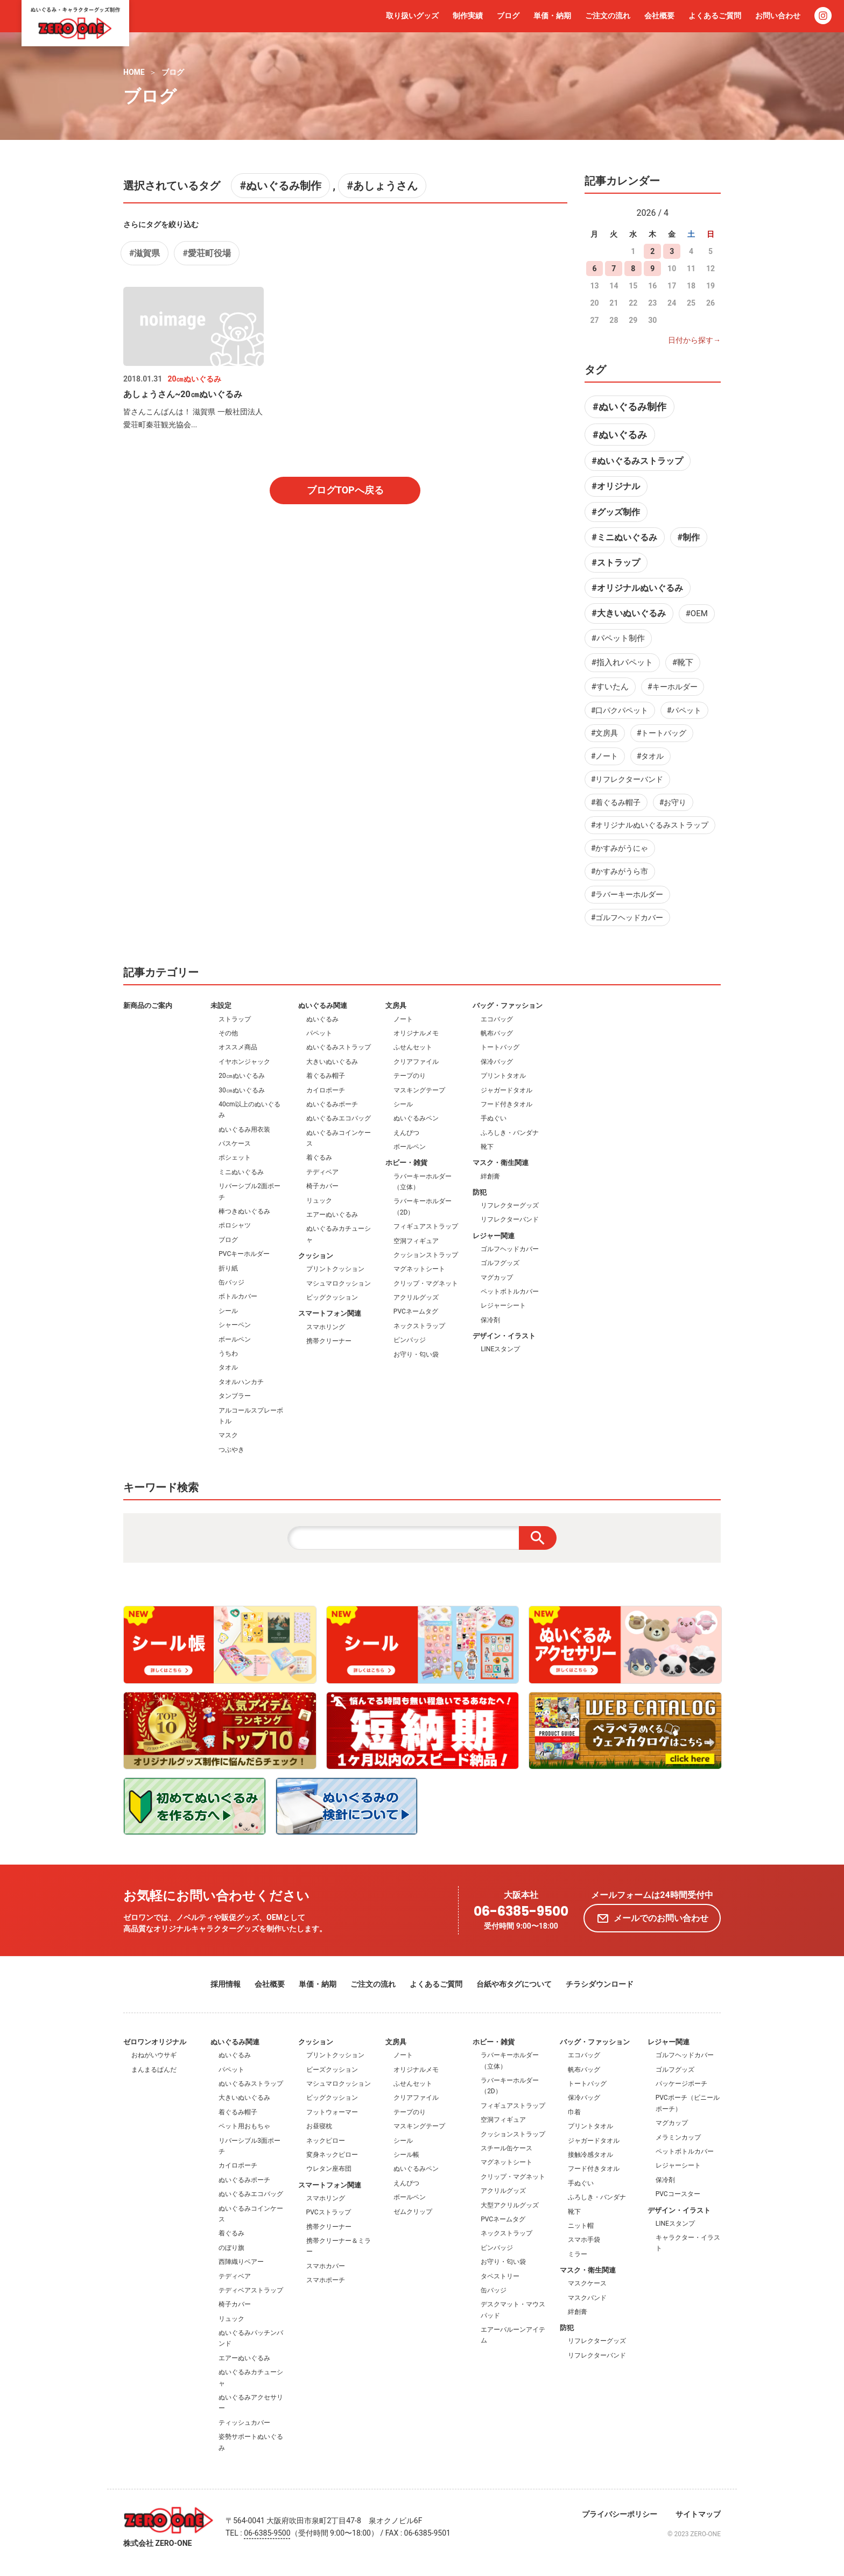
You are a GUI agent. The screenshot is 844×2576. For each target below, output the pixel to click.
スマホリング (325, 1327)
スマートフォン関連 (329, 1313)
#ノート (604, 756)
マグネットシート (419, 1269)
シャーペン (235, 1325)
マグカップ (497, 1277)
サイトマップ (698, 2514)
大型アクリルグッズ (510, 2205)
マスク (228, 1435)
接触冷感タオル (590, 2154)
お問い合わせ (777, 15)
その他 (228, 1033)
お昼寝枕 (319, 2126)
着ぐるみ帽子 (325, 1075)
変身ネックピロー (332, 2154)
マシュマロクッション (338, 1283)
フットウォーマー (332, 2112)
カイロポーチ (325, 1090)
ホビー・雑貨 (406, 1163)
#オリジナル (615, 486)
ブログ (508, 15)
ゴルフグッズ (500, 1263)
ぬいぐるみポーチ (332, 1104)
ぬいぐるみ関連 (322, 1005)
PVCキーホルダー (244, 1254)
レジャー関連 (494, 1236)
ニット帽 (581, 2225)
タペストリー (500, 2276)
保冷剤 (490, 1320)
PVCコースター (678, 2194)
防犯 (480, 1192)
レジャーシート (503, 1305)
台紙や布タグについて (514, 1984)
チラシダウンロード (600, 1984)
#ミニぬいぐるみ (624, 537)
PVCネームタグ (415, 1311)
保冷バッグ (497, 1061)
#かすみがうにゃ (620, 848)
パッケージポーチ (681, 2083)
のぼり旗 (231, 2248)
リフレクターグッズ (510, 1205)
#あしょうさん (382, 185)
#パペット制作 (618, 638)
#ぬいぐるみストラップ (637, 461)
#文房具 (604, 733)
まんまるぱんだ (154, 2069)
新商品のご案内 (147, 1005)
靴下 (487, 1147)
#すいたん (610, 686)
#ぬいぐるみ (620, 434)
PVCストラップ (328, 2212)
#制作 (688, 537)
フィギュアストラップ (425, 1226)
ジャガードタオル (506, 1090)
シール (228, 1311)
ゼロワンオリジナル (154, 2042)
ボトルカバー (238, 1296)
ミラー (577, 2254)
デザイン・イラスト (504, 1336)
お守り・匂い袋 (416, 1354)
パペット (319, 1033)
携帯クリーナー (328, 1341)
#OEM (697, 613)
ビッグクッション (332, 1297)
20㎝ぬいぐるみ (242, 1075)
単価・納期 (552, 15)
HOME (134, 72)
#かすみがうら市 (620, 871)
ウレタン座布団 (328, 2168)
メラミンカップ (678, 2137)
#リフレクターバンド (627, 779)
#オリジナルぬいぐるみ (637, 588)
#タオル (650, 756)
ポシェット (235, 1157)
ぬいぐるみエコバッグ (338, 1118)
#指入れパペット (622, 662)
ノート (403, 1019)
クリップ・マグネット (425, 1283)
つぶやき (231, 1449)
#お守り (673, 802)
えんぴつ (406, 1133)
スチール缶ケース (506, 2148)
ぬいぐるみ (322, 1019)
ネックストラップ (419, 1326)
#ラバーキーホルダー (627, 894)
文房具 (395, 1005)
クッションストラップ (425, 1255)
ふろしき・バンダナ (510, 1133)
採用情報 (225, 1984)
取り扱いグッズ (412, 15)
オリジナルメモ (416, 1033)
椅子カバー (322, 1186)
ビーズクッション (332, 2069)
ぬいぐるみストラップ (338, 1047)
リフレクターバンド (510, 1219)
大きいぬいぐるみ (332, 1061)
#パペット (684, 710)
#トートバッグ (662, 733)
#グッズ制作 (615, 512)
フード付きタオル (506, 1104)
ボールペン (235, 1339)
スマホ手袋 (584, 2239)
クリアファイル (416, 1061)
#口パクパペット (620, 710)
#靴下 (682, 662)
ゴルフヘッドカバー (510, 1249)
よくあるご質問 (714, 15)
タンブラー (235, 1396)
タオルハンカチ (241, 1382)
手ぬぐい (494, 1118)
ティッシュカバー (244, 2422)
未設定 (220, 1005)
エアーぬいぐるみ (332, 1214)
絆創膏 (490, 1176)
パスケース (235, 1143)
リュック (319, 1200)
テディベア (322, 1172)
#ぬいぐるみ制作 (280, 185)
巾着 (574, 2112)
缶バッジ (231, 1282)
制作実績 (468, 15)
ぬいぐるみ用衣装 (244, 1129)
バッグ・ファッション (508, 1005)
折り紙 (228, 1268)
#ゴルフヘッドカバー (627, 917)
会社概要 (659, 15)
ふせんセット (412, 1047)
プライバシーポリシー (619, 2514)
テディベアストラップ (251, 2290)
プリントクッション (335, 1269)
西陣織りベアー (241, 2262)
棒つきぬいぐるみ (244, 1211)
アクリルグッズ (416, 1297)
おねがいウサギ (154, 2055)
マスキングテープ (419, 1090)
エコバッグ (497, 1019)
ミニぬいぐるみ (241, 1172)
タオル (228, 1367)
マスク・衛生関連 (501, 1163)
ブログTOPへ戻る (345, 490)
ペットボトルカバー (510, 1291)
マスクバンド (587, 2298)
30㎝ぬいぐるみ (242, 1090)
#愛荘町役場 (206, 253)
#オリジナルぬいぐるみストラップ (650, 825)
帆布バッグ (497, 1033)
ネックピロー (325, 2140)
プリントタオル (503, 1075)
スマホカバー (325, 2266)
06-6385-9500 (521, 1911)
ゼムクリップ (412, 2211)
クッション (315, 1256)
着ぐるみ (319, 1157)
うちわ (228, 1353)
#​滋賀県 (144, 253)
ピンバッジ (409, 1340)
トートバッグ (500, 1047)
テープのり (409, 1075)
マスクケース (587, 2283)
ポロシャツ (235, 1225)
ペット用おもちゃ (244, 2126)
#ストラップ (615, 562)
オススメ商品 (238, 1047)
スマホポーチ (325, 2280)
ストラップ (235, 1019)
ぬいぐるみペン (416, 1118)
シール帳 (406, 2154)
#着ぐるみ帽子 (616, 802)
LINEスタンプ (500, 1349)
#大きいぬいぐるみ (628, 613)
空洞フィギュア (416, 1241)
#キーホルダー (673, 686)
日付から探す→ (694, 340)
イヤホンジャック (244, 1061)
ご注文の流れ (607, 15)
